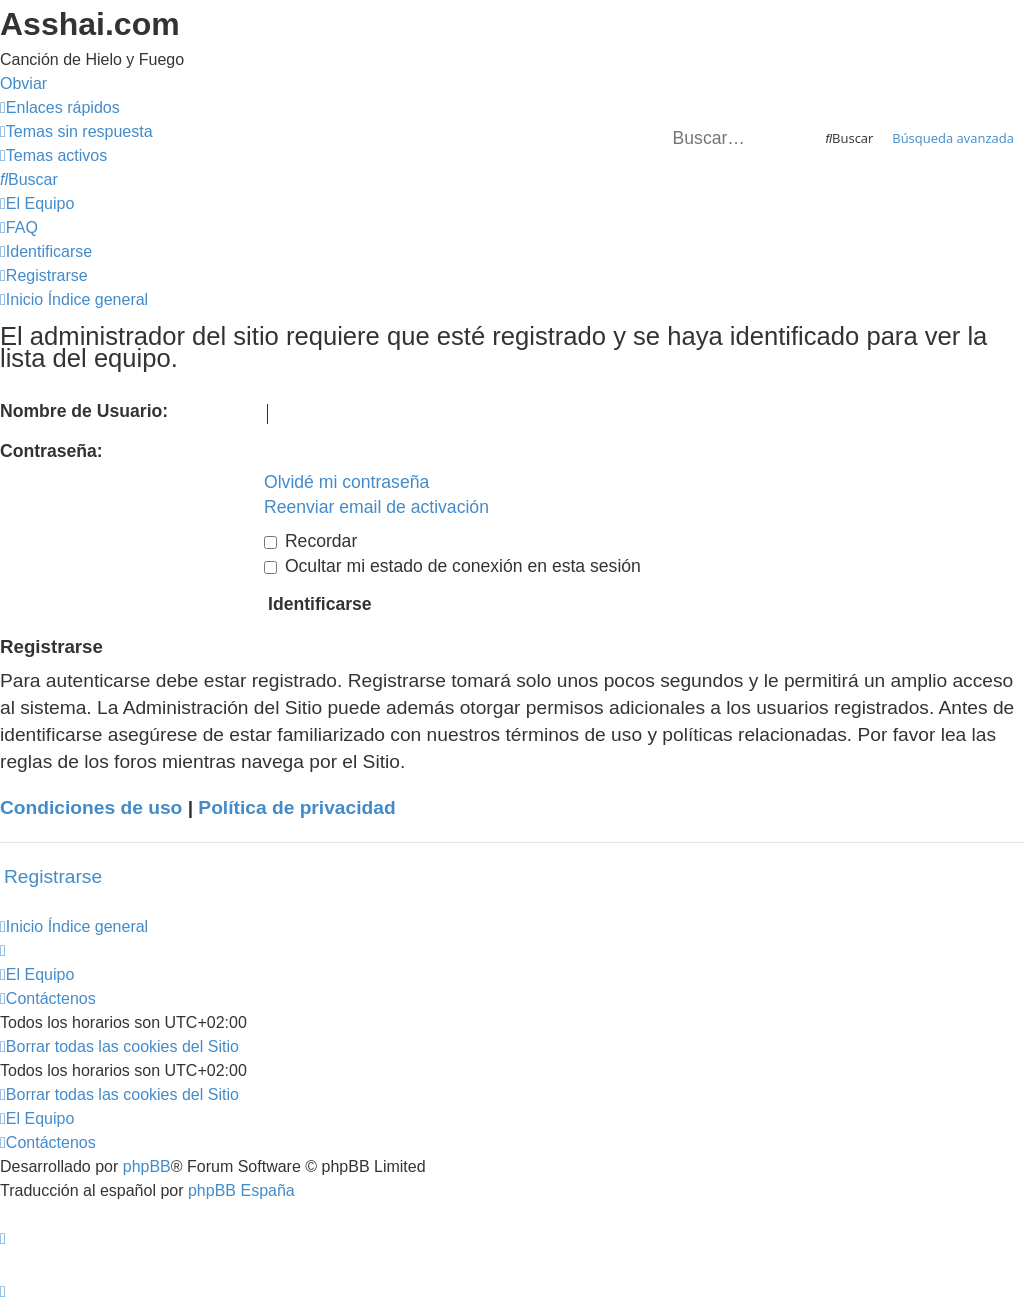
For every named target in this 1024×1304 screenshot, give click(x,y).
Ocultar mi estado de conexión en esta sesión (452, 566)
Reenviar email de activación (376, 507)
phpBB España (241, 1190)
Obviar (23, 83)
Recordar (310, 541)
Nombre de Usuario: (84, 411)
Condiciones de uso (91, 807)
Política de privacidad (296, 807)
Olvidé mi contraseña (346, 482)
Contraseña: (51, 451)
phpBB (147, 1166)
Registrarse (53, 876)
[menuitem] (76, 131)
